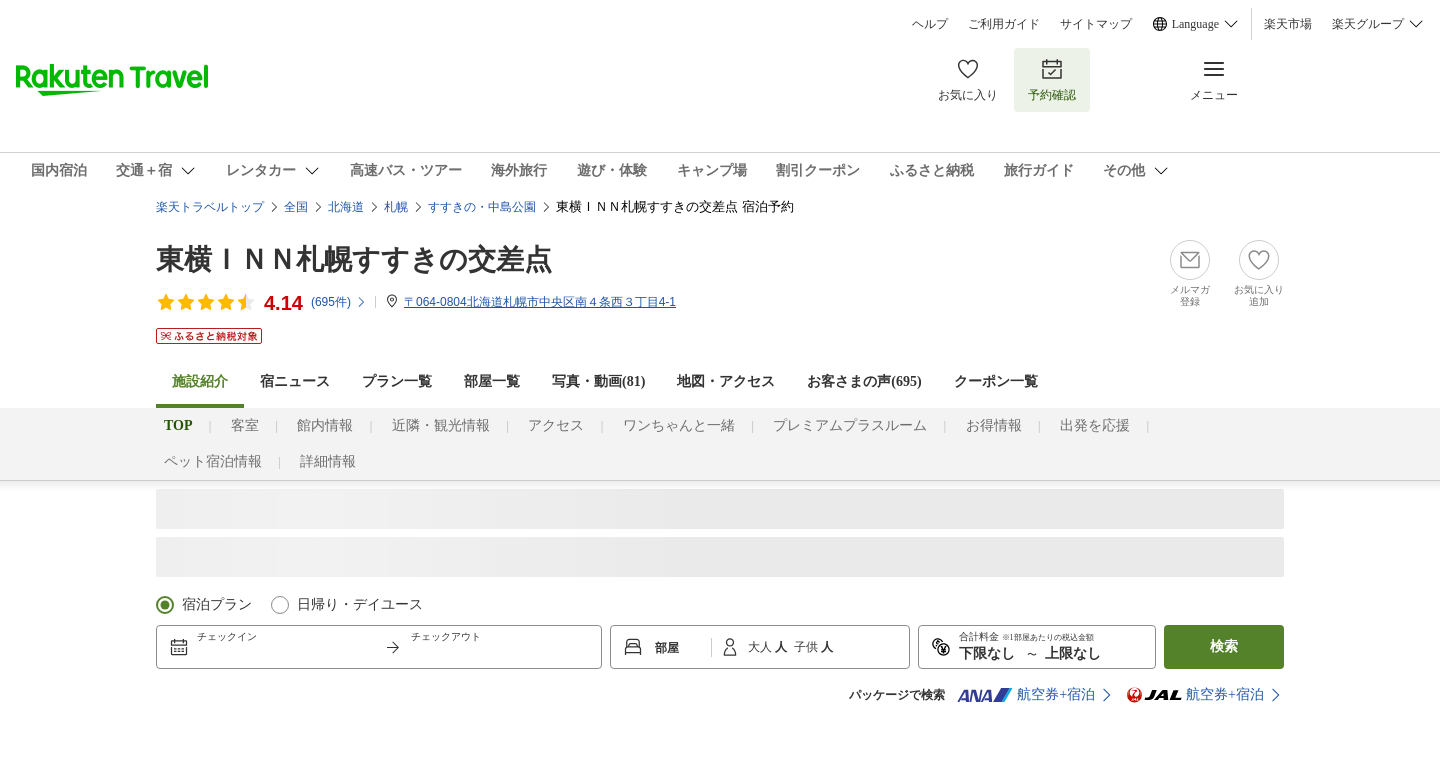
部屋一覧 (492, 381)
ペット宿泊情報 (213, 461)
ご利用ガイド (1004, 24)
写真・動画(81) (598, 381)
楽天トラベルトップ (210, 207)
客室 (245, 425)
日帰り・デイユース (360, 604)
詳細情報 (328, 461)
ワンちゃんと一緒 (679, 425)
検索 (1224, 646)
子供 (807, 647)
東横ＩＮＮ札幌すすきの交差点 (354, 259)
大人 (761, 647)
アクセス (556, 425)
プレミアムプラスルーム (850, 425)
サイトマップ (1096, 24)
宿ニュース (295, 381)
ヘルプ (930, 24)
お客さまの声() (864, 381)
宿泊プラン (217, 604)
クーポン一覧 (996, 381)
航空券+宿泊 (1026, 695)
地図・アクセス (726, 381)
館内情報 (325, 425)
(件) (339, 302)
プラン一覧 (397, 381)
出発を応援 (1095, 425)
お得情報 (994, 425)
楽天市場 (1288, 24)
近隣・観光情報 (441, 425)
